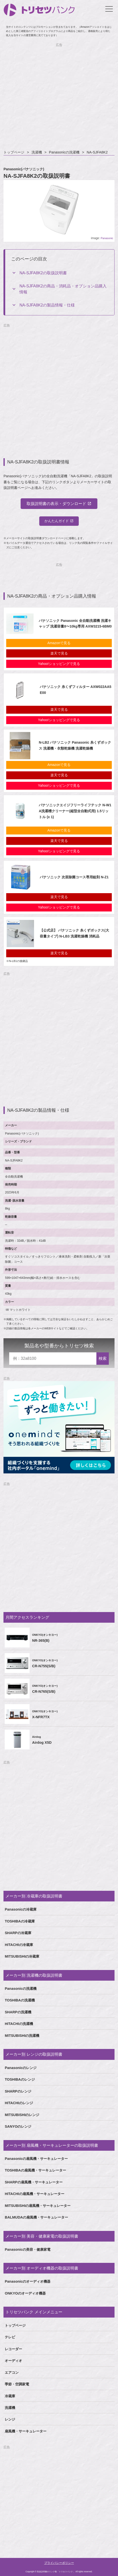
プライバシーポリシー (59, 2563)
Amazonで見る (59, 643)
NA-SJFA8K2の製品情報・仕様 (47, 305)
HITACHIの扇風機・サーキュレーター (34, 2194)
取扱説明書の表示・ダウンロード (56, 504)
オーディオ (13, 2361)
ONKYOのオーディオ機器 (25, 2293)
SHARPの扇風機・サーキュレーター (33, 2182)
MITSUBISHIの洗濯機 (22, 2036)
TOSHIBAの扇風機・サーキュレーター (35, 2170)
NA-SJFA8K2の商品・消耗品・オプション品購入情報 (62, 289)
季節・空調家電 (17, 2384)
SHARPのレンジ (18, 2091)
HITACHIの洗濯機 (19, 2024)
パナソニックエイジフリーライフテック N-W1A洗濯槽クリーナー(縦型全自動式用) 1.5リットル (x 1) (75, 811)
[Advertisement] (59, 97)
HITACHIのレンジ (19, 2103)
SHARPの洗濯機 (18, 2012)
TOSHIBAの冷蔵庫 (20, 1921)
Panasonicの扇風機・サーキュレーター (36, 2159)
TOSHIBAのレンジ (20, 2079)
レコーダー (13, 2349)
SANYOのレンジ (18, 2126)
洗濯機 (37, 152)
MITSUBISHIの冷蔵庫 (22, 1956)
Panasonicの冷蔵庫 (21, 1909)
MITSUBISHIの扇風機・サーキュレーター (38, 2206)
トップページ (13, 152)
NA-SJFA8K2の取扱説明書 (43, 273)
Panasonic (107, 238)
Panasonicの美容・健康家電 (27, 2249)
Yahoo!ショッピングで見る (59, 664)
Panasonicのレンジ (21, 2068)
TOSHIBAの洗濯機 (20, 2000)
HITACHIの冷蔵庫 (19, 1945)
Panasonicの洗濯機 (64, 152)
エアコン (12, 2372)
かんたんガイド (56, 521)
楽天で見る (59, 653)
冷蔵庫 (10, 2396)
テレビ (10, 2337)
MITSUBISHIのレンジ (22, 2115)
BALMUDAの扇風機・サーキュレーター (36, 2217)
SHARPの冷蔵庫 (18, 1933)
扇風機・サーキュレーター (25, 2431)
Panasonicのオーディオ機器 (27, 2281)
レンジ (10, 2419)
